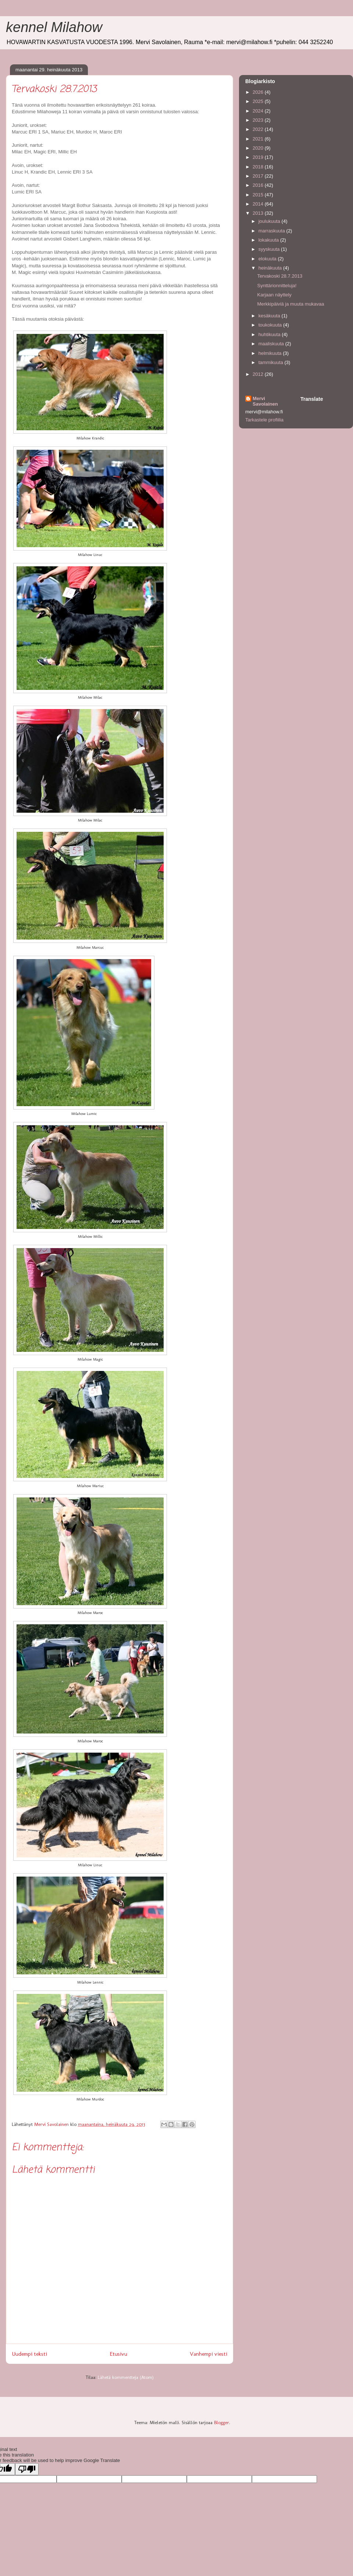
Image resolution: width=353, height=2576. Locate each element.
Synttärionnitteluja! (276, 285)
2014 (259, 204)
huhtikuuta (270, 334)
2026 (259, 92)
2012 (259, 374)
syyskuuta (269, 249)
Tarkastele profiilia (264, 420)
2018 (259, 167)
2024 (259, 111)
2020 (259, 148)
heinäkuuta (270, 268)
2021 (259, 139)
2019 (259, 157)
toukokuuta (270, 325)
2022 (259, 129)
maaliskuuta (271, 343)
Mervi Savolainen (265, 401)
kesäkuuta (270, 315)
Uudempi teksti (29, 2353)
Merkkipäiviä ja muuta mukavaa (290, 304)
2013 (259, 213)
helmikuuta (270, 353)
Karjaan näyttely (274, 294)
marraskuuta (272, 231)
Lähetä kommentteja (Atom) (126, 2377)
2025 (259, 101)
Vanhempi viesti (208, 2353)
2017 (259, 176)
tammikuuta (271, 362)
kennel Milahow (54, 27)
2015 (259, 194)
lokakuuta (269, 240)
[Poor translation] (27, 2469)
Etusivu (118, 2353)
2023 (259, 120)
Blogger (221, 2422)
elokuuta (268, 258)
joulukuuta (270, 221)
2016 (259, 185)
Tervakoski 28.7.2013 (279, 276)
